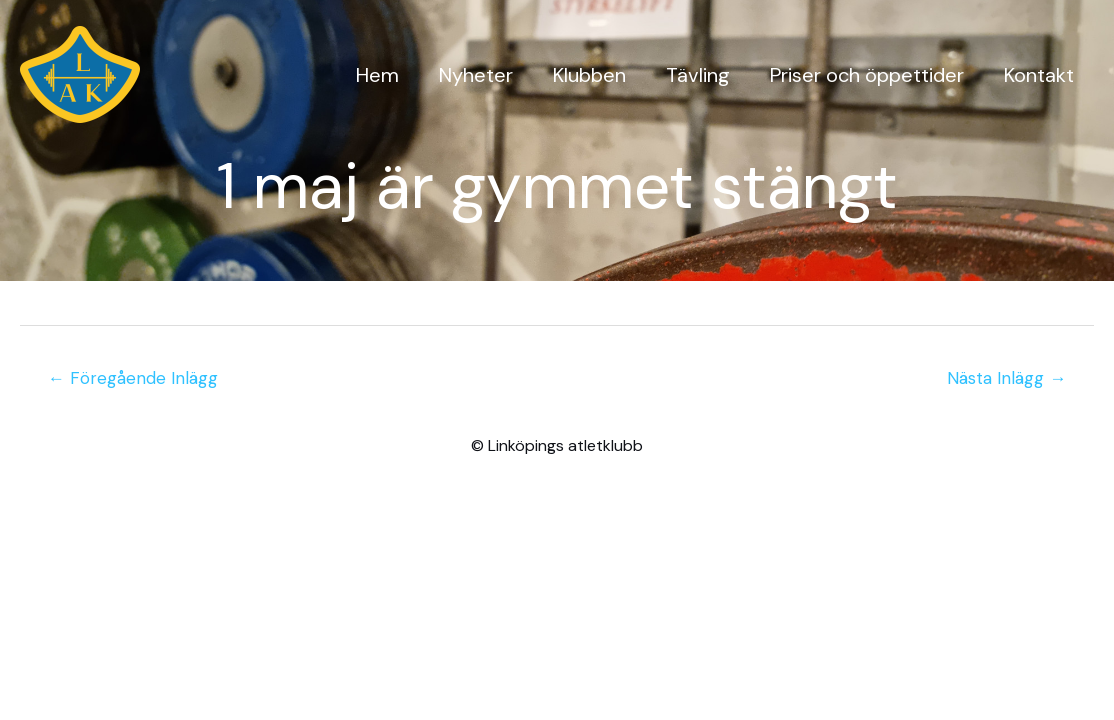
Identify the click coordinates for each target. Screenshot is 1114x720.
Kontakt (1039, 75)
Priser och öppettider (867, 75)
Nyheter (476, 75)
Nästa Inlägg (1006, 378)
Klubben (589, 75)
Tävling (698, 75)
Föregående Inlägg (133, 378)
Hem (377, 75)
